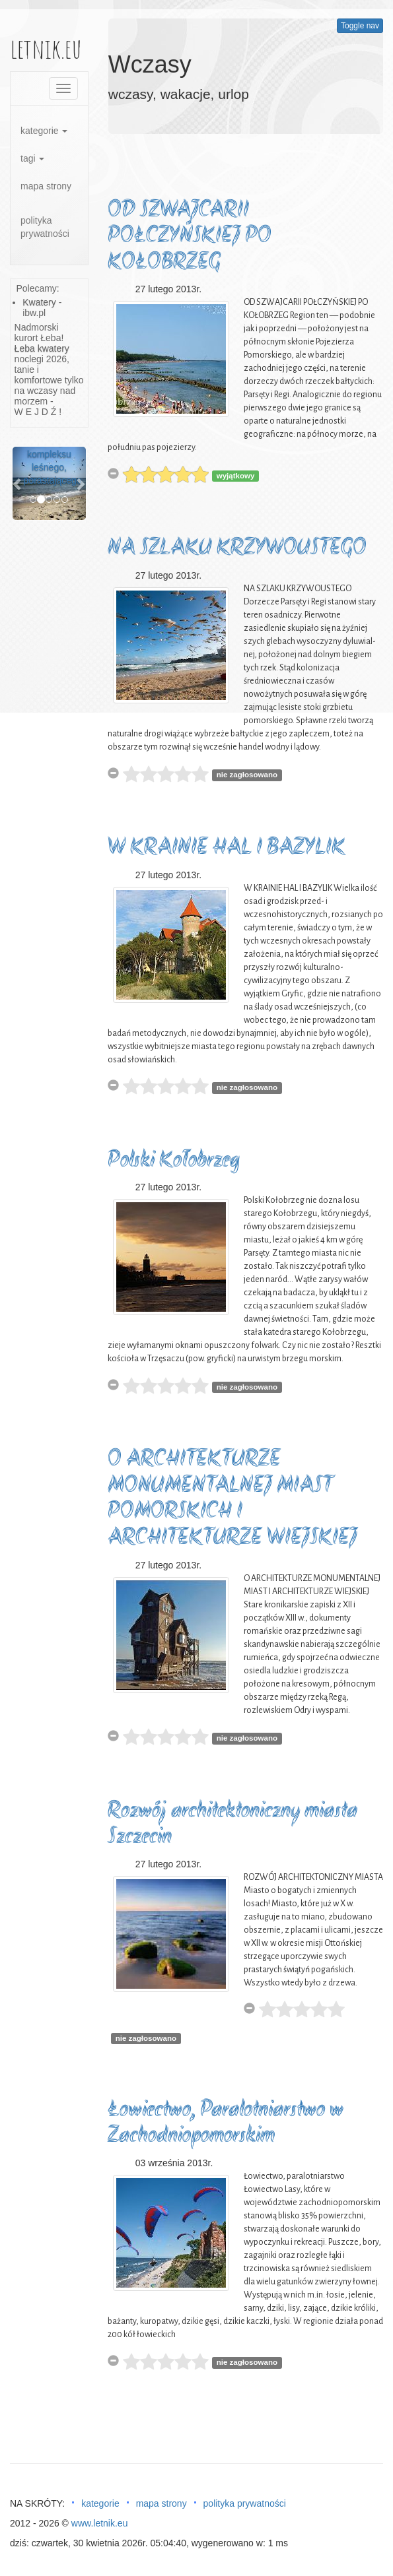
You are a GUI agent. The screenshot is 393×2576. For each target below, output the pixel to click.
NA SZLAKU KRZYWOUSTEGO (237, 549)
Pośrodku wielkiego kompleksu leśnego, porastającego (53, 454)
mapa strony (45, 186)
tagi (32, 158)
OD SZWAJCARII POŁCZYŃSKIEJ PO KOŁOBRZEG (189, 237)
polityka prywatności (44, 227)
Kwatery (39, 302)
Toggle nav (360, 25)
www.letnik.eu (99, 2523)
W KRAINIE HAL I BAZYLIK (226, 848)
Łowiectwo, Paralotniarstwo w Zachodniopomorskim (225, 2124)
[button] (18, 483)
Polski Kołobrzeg (174, 1161)
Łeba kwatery (42, 348)
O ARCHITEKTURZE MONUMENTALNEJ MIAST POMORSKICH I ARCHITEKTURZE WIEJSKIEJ (232, 1499)
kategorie (43, 130)
